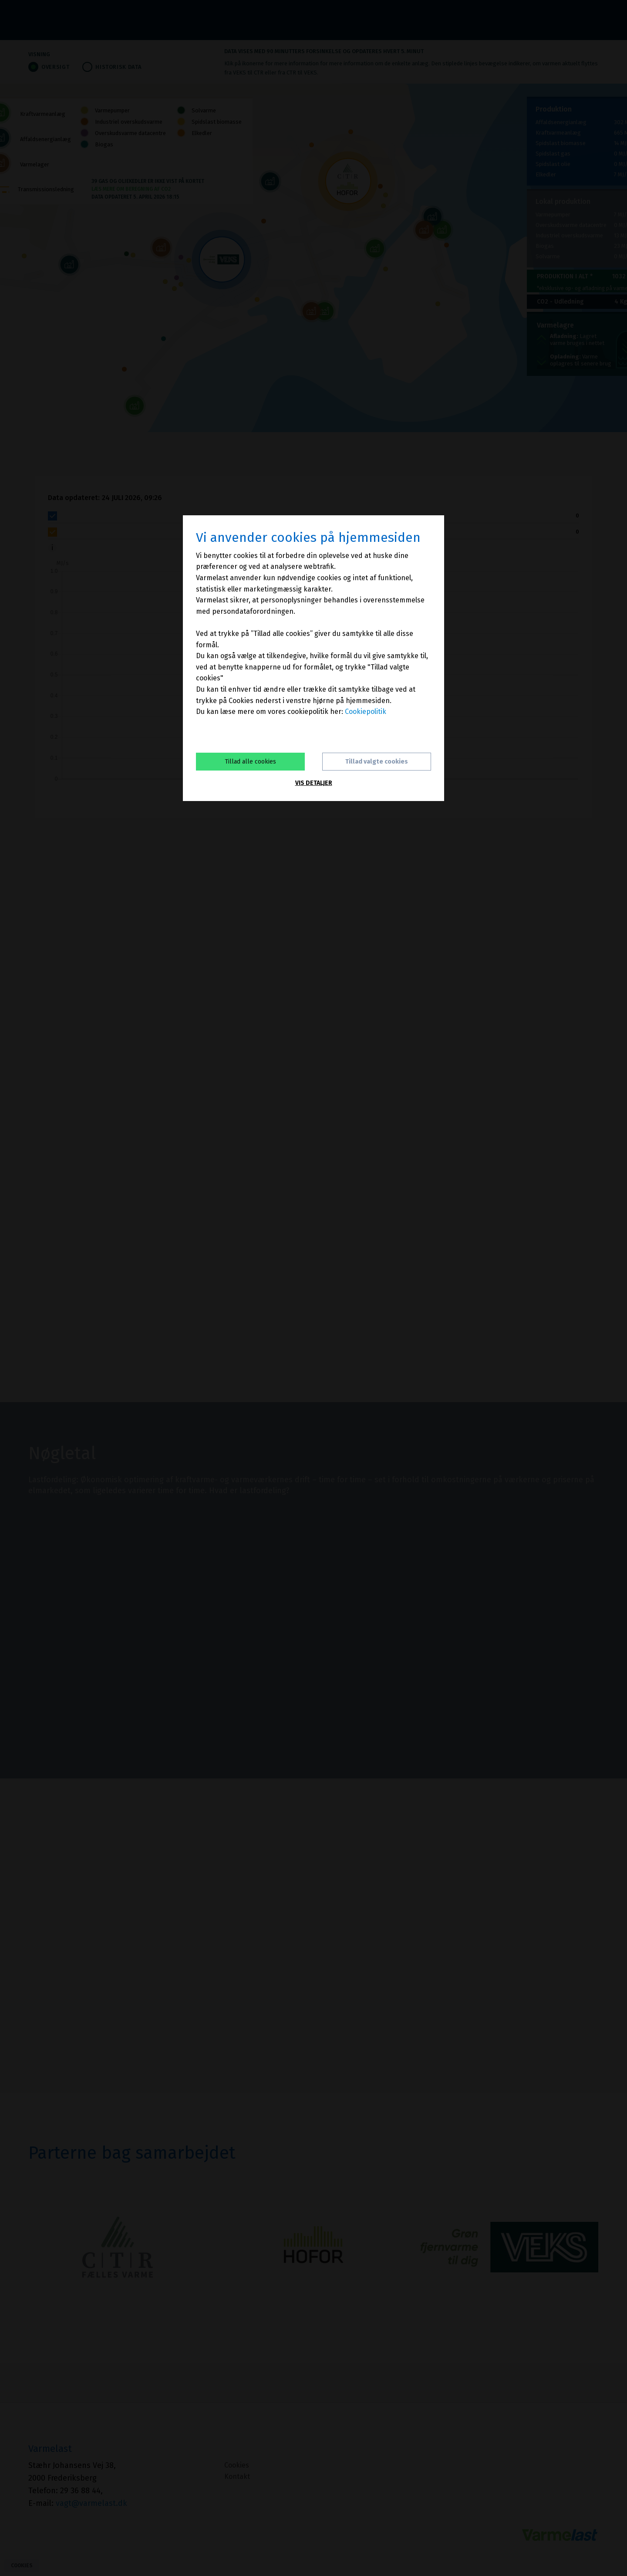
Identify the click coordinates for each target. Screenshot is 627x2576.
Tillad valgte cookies (376, 761)
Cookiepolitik (365, 711)
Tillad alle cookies (250, 761)
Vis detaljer (313, 783)
